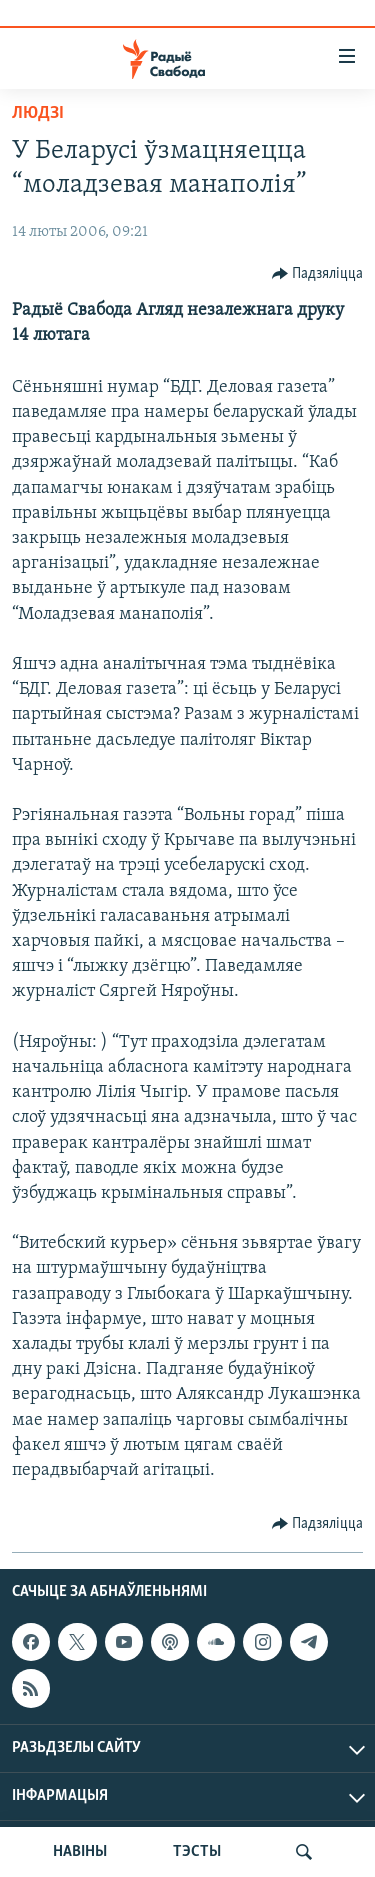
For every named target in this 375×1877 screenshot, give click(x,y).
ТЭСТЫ (197, 1852)
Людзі (38, 113)
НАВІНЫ (80, 1852)
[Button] (318, 274)
